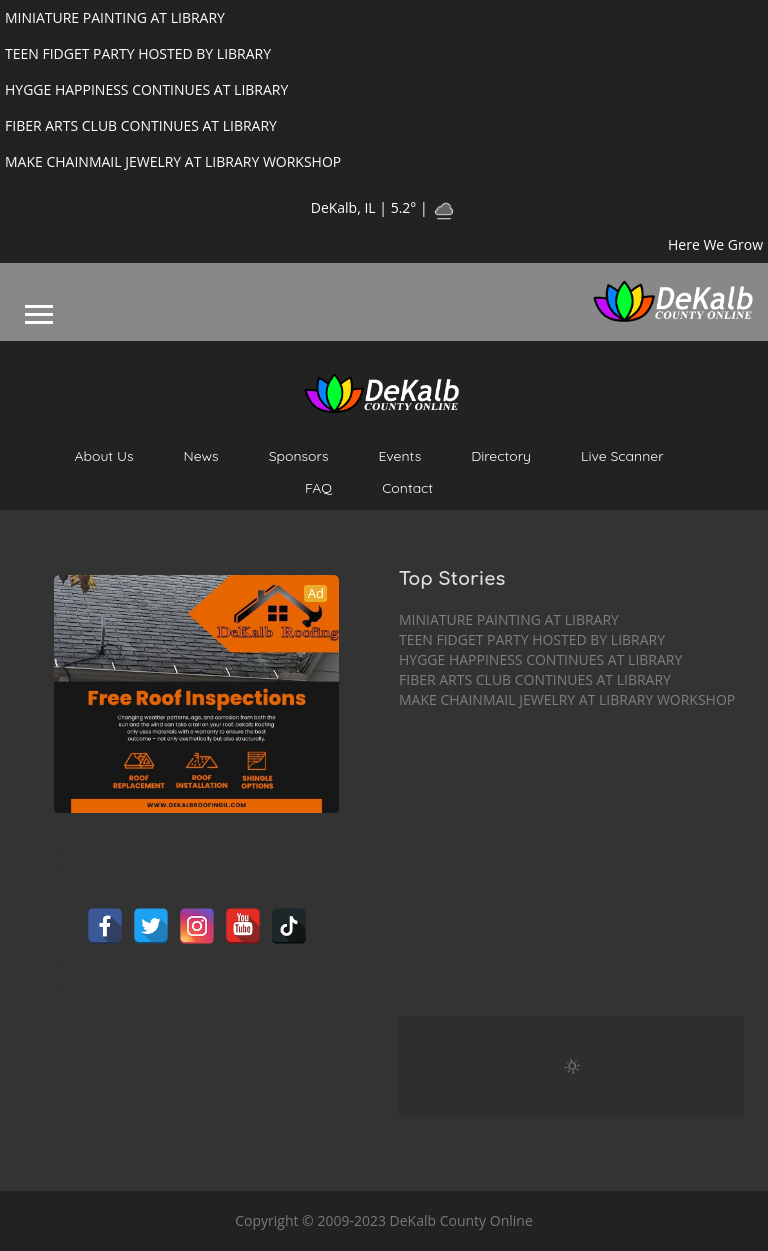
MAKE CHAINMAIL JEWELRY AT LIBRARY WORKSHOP (567, 699)
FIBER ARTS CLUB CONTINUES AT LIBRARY (535, 679)
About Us (103, 456)
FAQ (318, 488)
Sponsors (299, 456)
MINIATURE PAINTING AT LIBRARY (509, 619)
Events (400, 456)
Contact (407, 488)
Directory (501, 456)
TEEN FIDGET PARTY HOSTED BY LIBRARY (532, 639)
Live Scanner (622, 456)
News (201, 456)
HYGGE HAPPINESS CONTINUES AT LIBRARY (540, 659)
